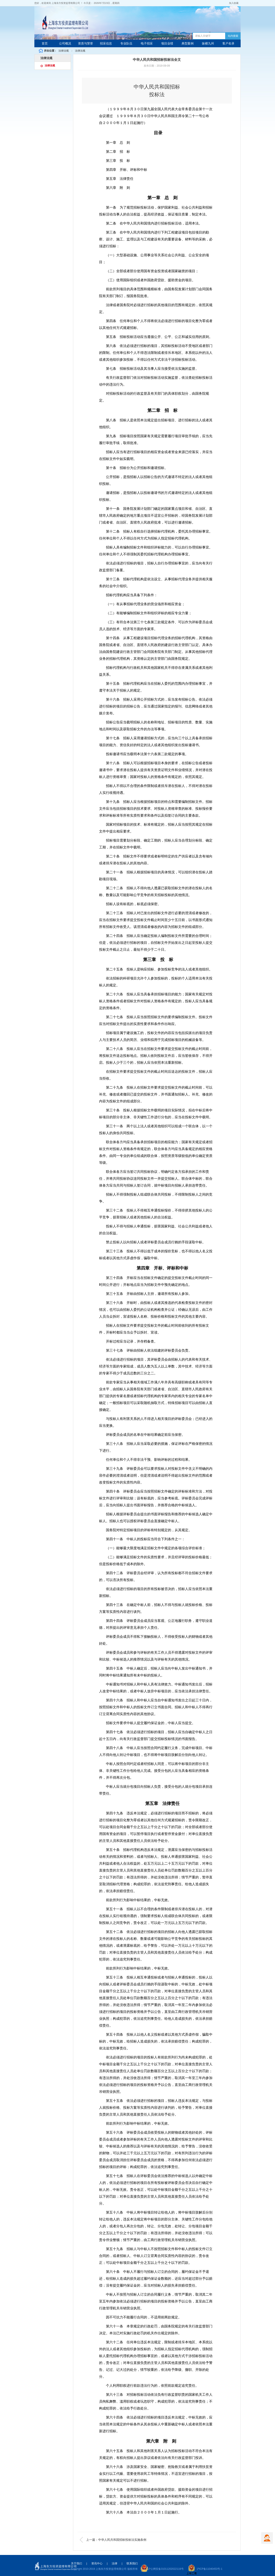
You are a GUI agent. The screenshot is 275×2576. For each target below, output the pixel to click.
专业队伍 (126, 43)
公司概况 (65, 43)
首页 (45, 43)
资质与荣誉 (85, 43)
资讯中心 (96, 2563)
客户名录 (228, 43)
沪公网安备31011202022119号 (165, 2568)
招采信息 (106, 43)
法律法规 (63, 50)
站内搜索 (233, 35)
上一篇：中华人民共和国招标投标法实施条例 (113, 2539)
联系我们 (132, 2563)
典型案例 (188, 43)
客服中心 (267, 2538)
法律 (114, 2563)
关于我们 (76, 2563)
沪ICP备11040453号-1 (209, 2568)
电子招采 (147, 43)
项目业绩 (167, 43)
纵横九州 (208, 43)
